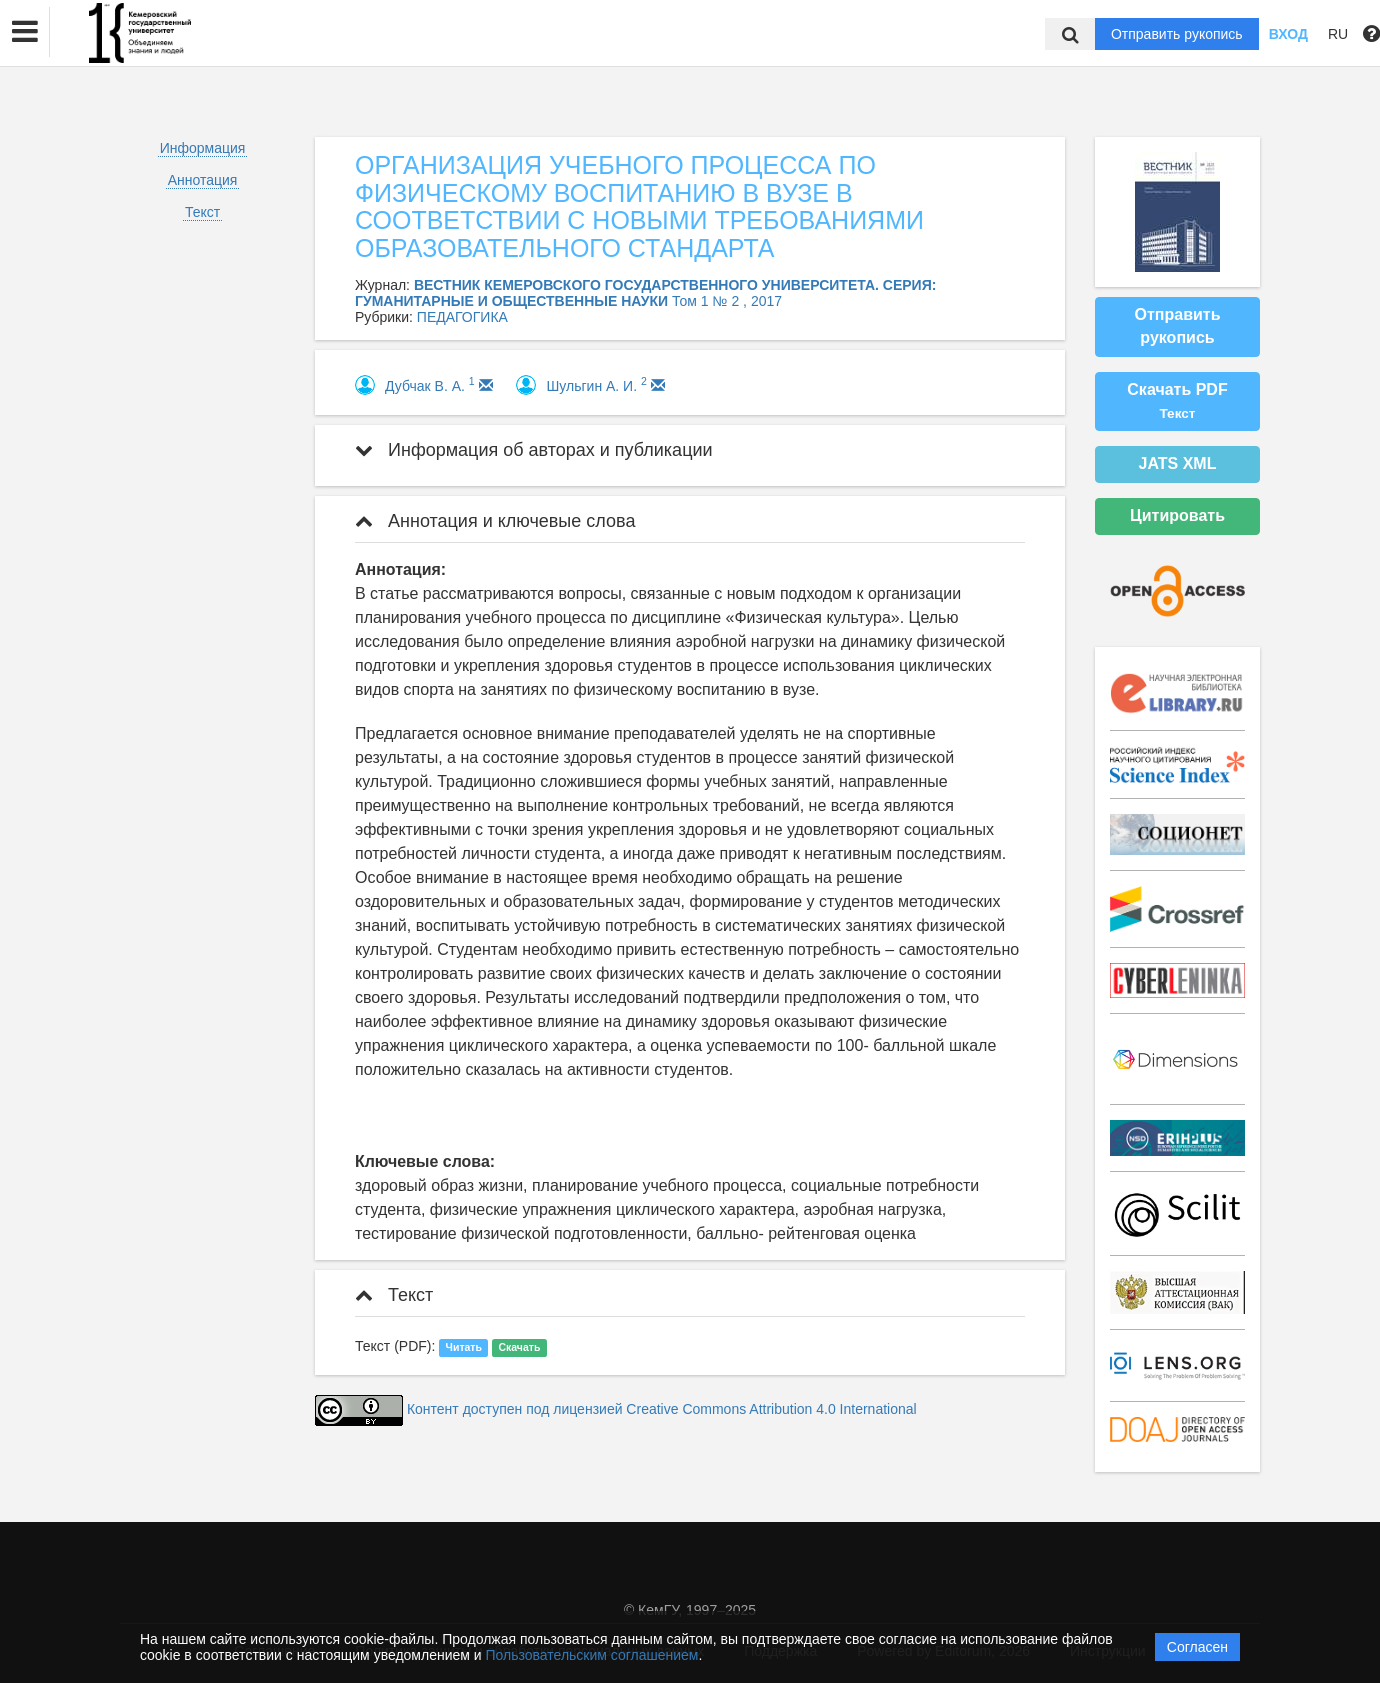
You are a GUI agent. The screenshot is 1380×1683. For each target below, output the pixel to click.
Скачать (519, 1347)
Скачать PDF (1177, 401)
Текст (202, 212)
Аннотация (203, 180)
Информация (203, 148)
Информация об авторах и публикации (534, 450)
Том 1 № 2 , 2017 (727, 301)
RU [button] (1338, 34)
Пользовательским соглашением (592, 1655)
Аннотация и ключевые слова (495, 521)
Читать (464, 1347)
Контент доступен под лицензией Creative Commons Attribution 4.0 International (662, 1410)
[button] (25, 32)
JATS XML (1178, 463)
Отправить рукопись (1177, 34)
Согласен (1197, 1647)
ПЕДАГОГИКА (462, 317)
